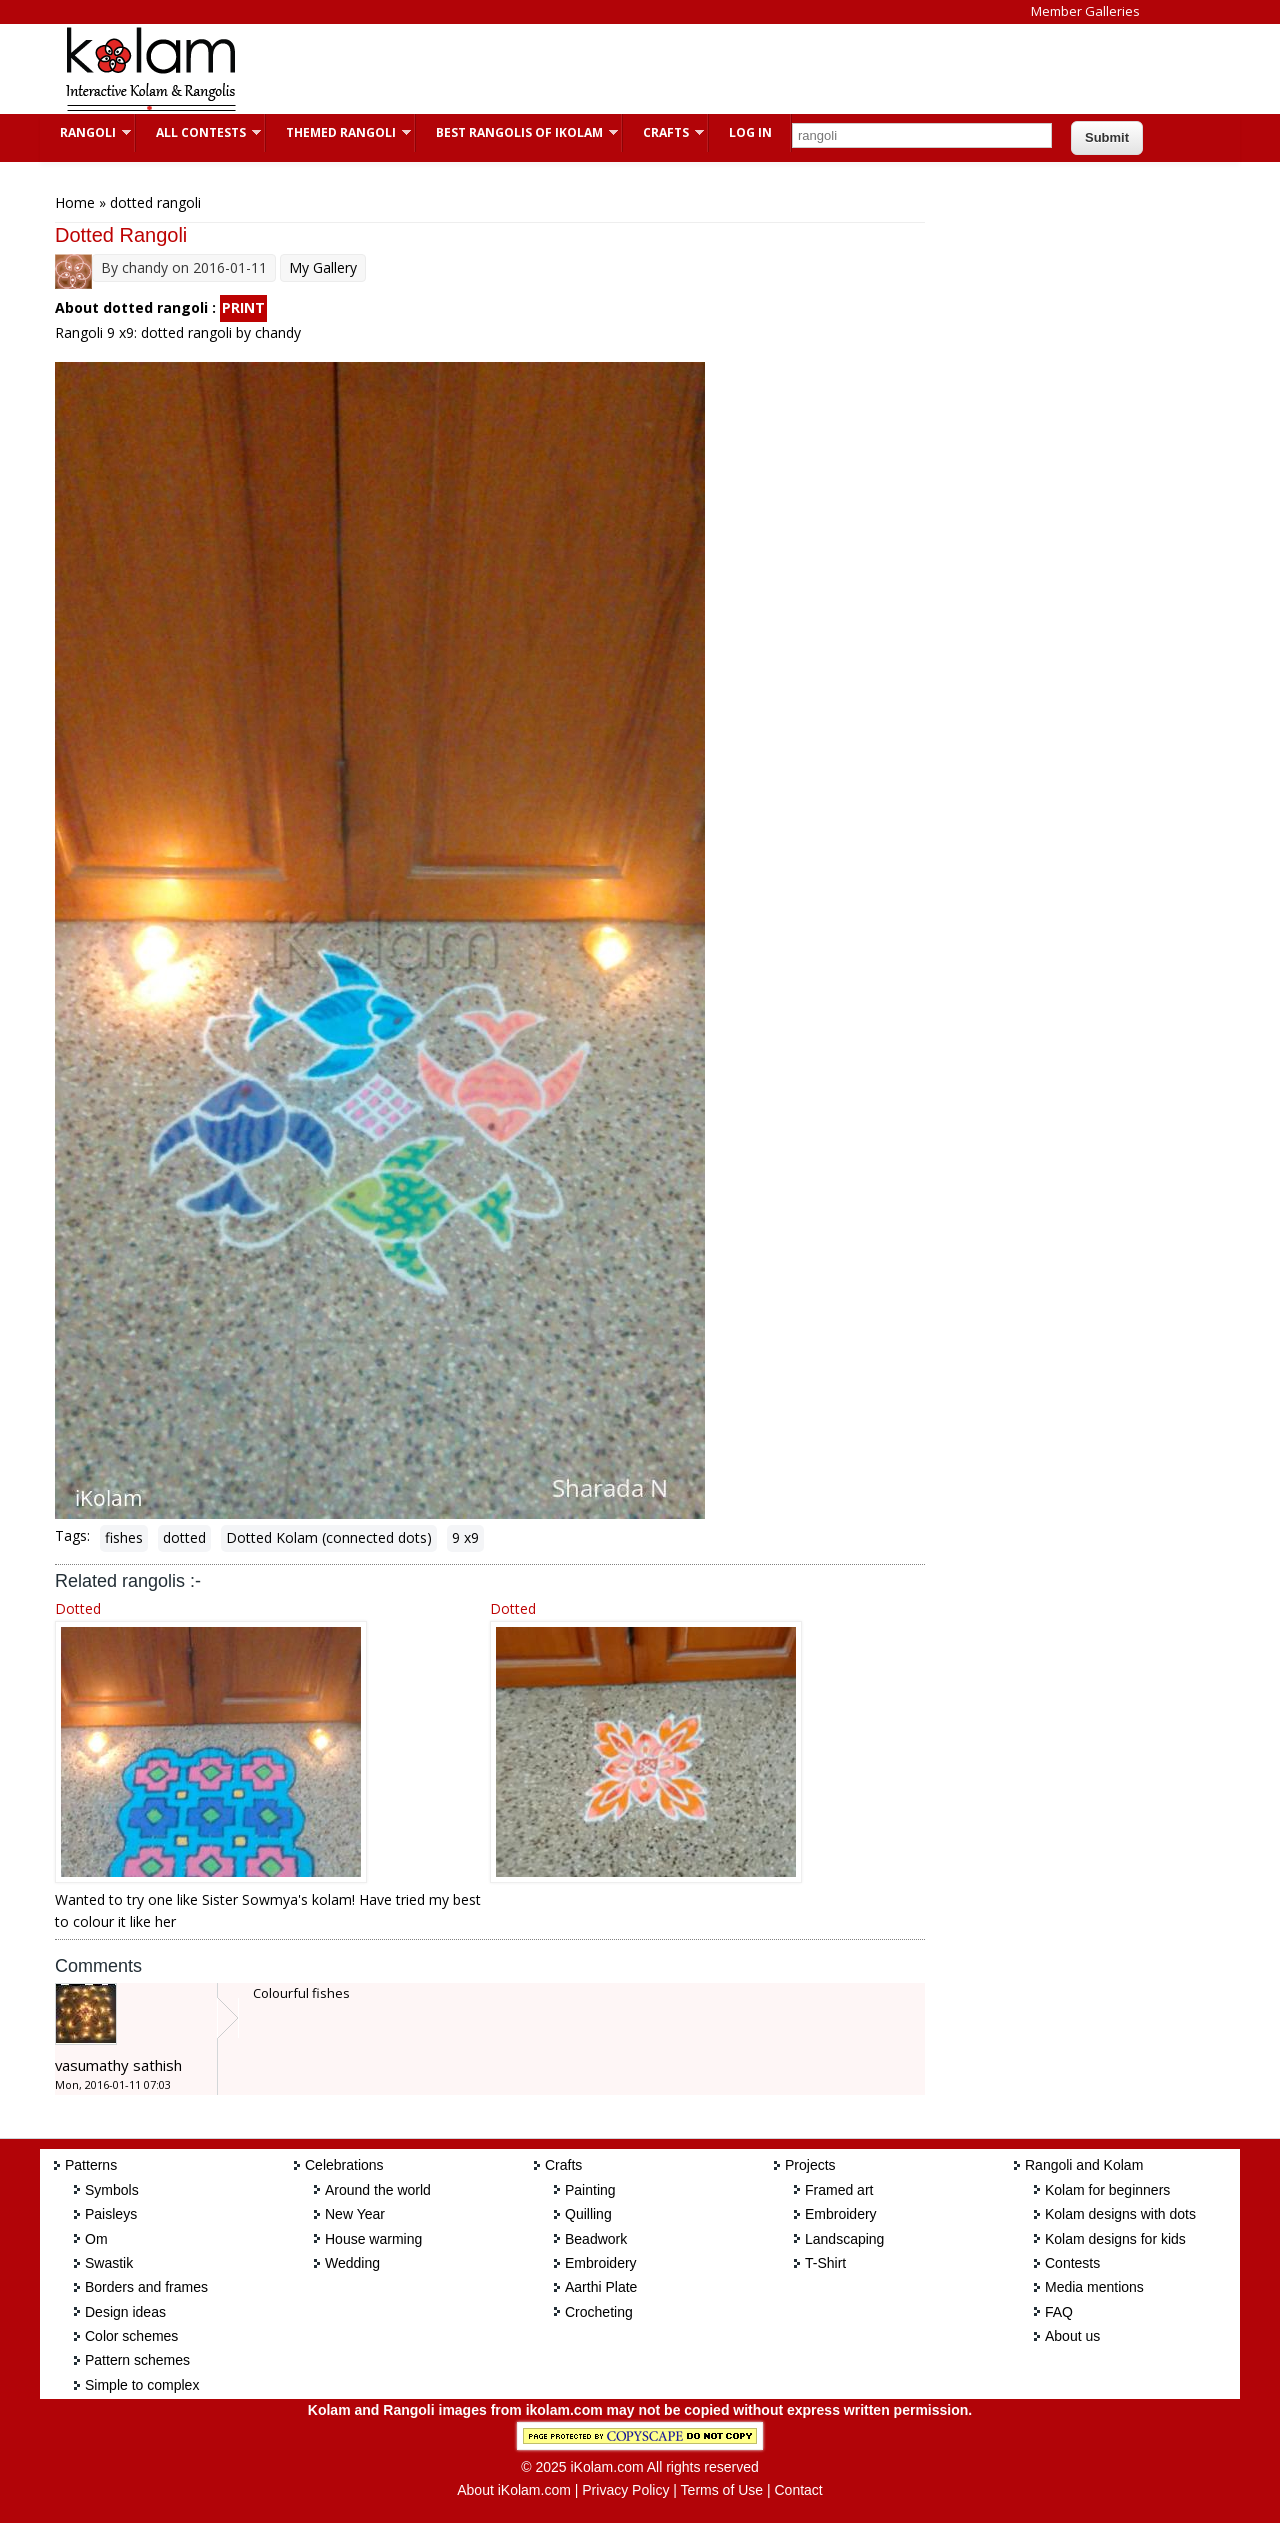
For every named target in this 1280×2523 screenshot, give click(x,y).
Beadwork (596, 2239)
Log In (750, 132)
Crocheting (599, 2312)
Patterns (91, 2165)
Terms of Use (722, 2490)
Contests (1072, 2263)
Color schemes (131, 2336)
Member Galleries (1085, 11)
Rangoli (85, 132)
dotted (184, 1537)
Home (75, 202)
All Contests (198, 132)
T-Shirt (825, 2263)
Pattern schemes (137, 2360)
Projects (810, 2165)
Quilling (588, 2214)
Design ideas (125, 2312)
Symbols (112, 2190)
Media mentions (1094, 2287)
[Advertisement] (624, 69)
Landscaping (844, 2239)
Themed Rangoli (338, 132)
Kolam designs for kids (1115, 2239)
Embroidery (601, 2263)
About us (1072, 2336)
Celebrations (344, 2165)
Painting (590, 2190)
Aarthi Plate (601, 2287)
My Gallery (323, 267)
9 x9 (465, 1537)
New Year (355, 2214)
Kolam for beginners (1107, 2190)
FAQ (1059, 2312)
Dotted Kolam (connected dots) (329, 1537)
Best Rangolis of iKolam (517, 132)
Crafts (663, 132)
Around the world (378, 2190)
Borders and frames (146, 2287)
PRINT (243, 307)
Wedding (352, 2263)
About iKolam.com (514, 2490)
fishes (124, 1537)
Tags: (72, 1535)
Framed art (839, 2190)
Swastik (109, 2263)
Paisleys (111, 2214)
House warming (373, 2239)
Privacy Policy (625, 2490)
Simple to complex (142, 2385)
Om (96, 2239)
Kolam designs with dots (1120, 2214)
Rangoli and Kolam (1084, 2165)
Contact (798, 2490)
